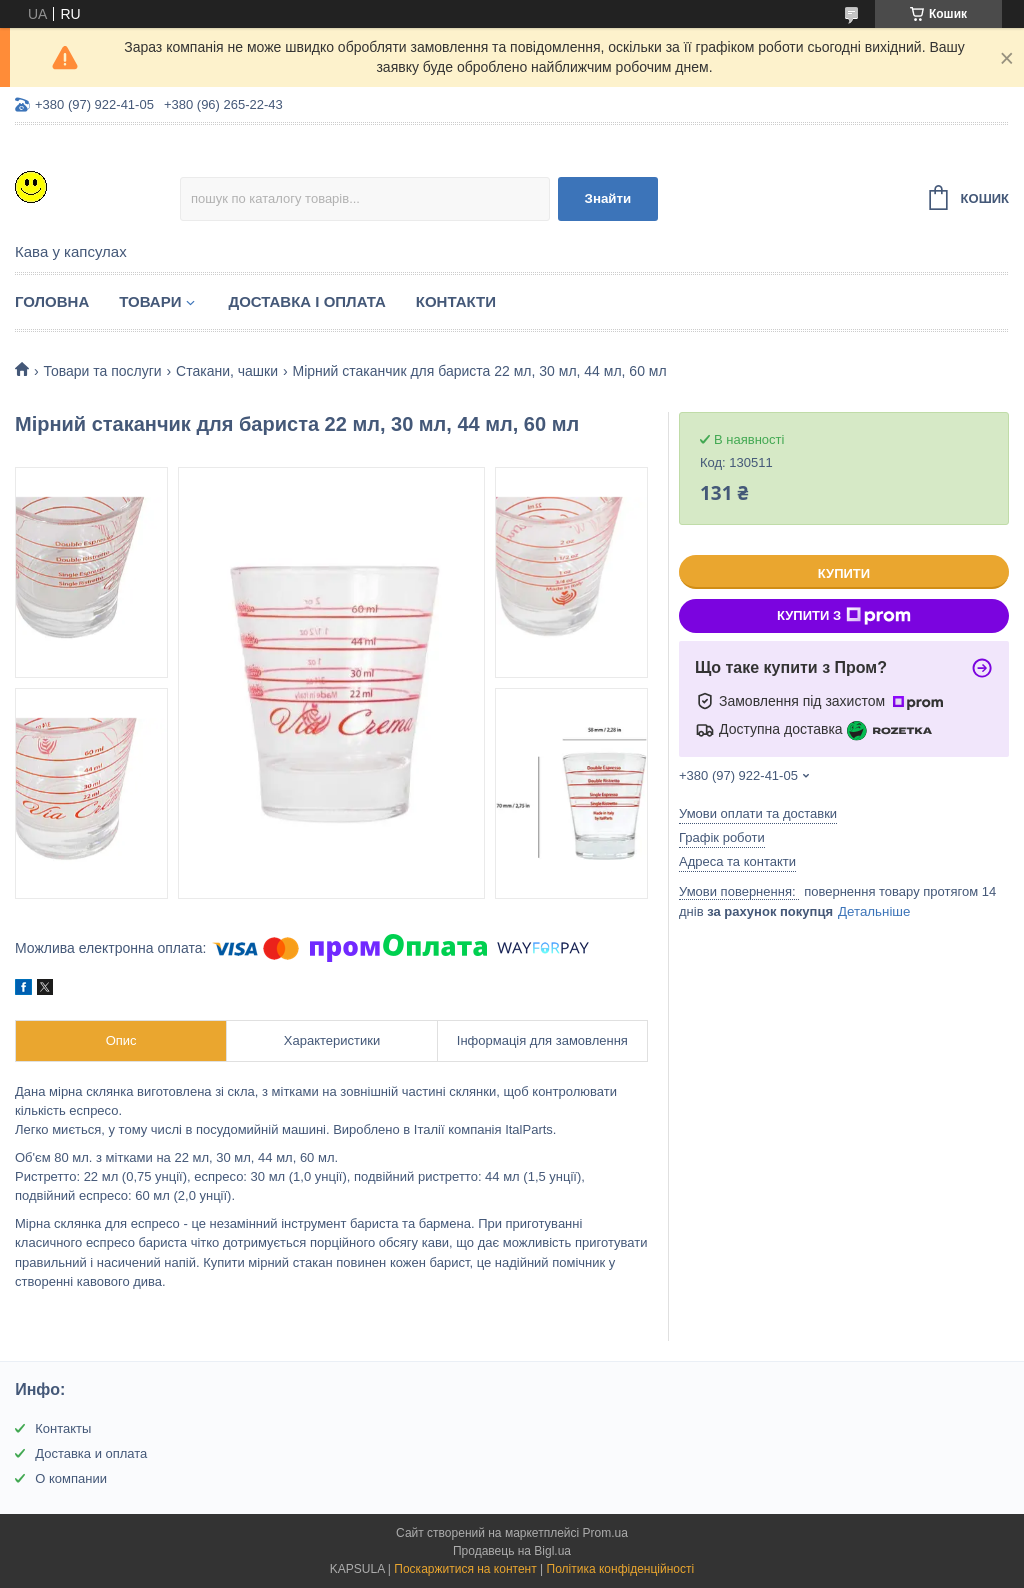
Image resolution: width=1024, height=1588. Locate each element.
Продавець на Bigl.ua (512, 1551)
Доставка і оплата (306, 301)
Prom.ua (605, 1533)
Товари (150, 301)
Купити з (844, 616)
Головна (52, 301)
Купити (844, 573)
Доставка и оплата (91, 1453)
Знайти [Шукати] (608, 198)
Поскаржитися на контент (465, 1569)
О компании (71, 1478)
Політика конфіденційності (621, 1569)
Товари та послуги (102, 371)
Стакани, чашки (227, 371)
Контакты (63, 1428)
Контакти (456, 301)
